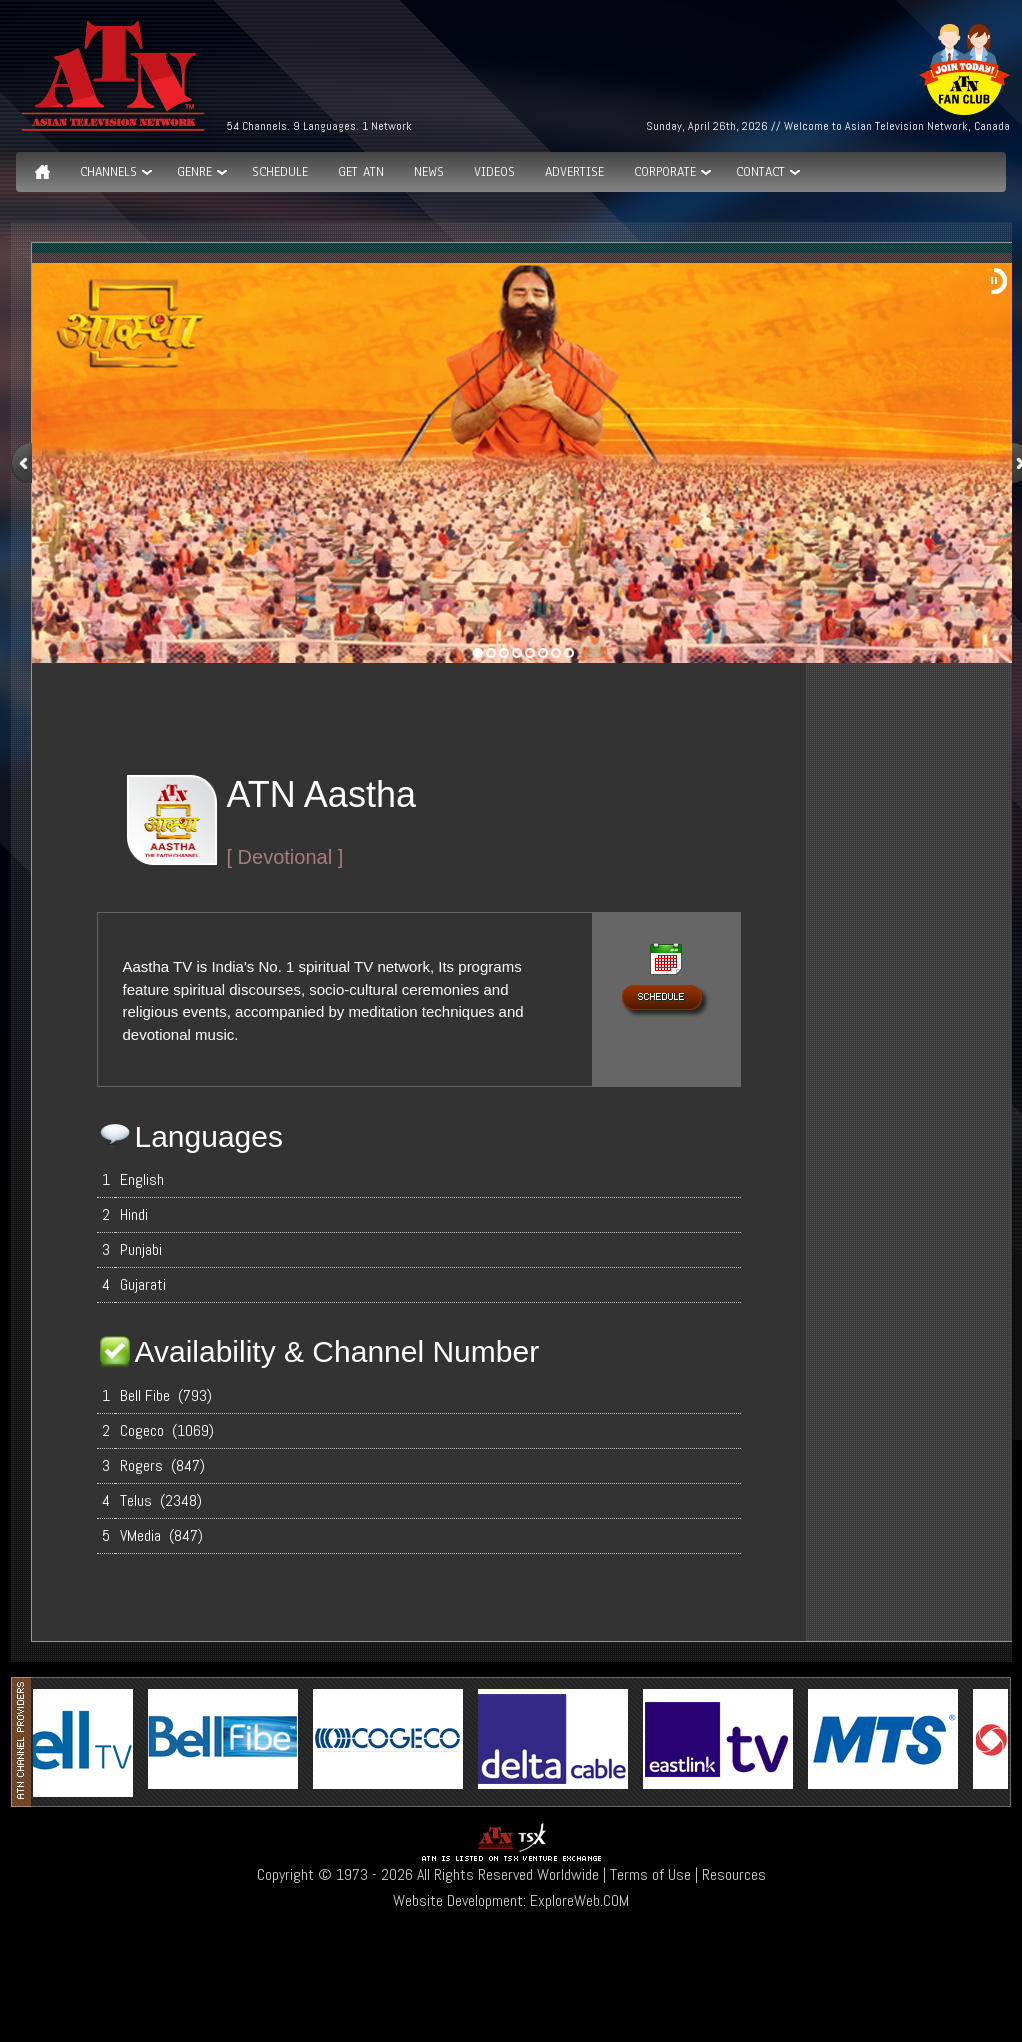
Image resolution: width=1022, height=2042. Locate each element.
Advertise (574, 172)
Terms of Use (650, 1874)
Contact (760, 172)
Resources (734, 1874)
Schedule (280, 172)
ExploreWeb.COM (579, 1900)
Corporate (665, 172)
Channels (108, 172)
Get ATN (361, 172)
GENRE (194, 172)
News (429, 172)
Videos (494, 172)
